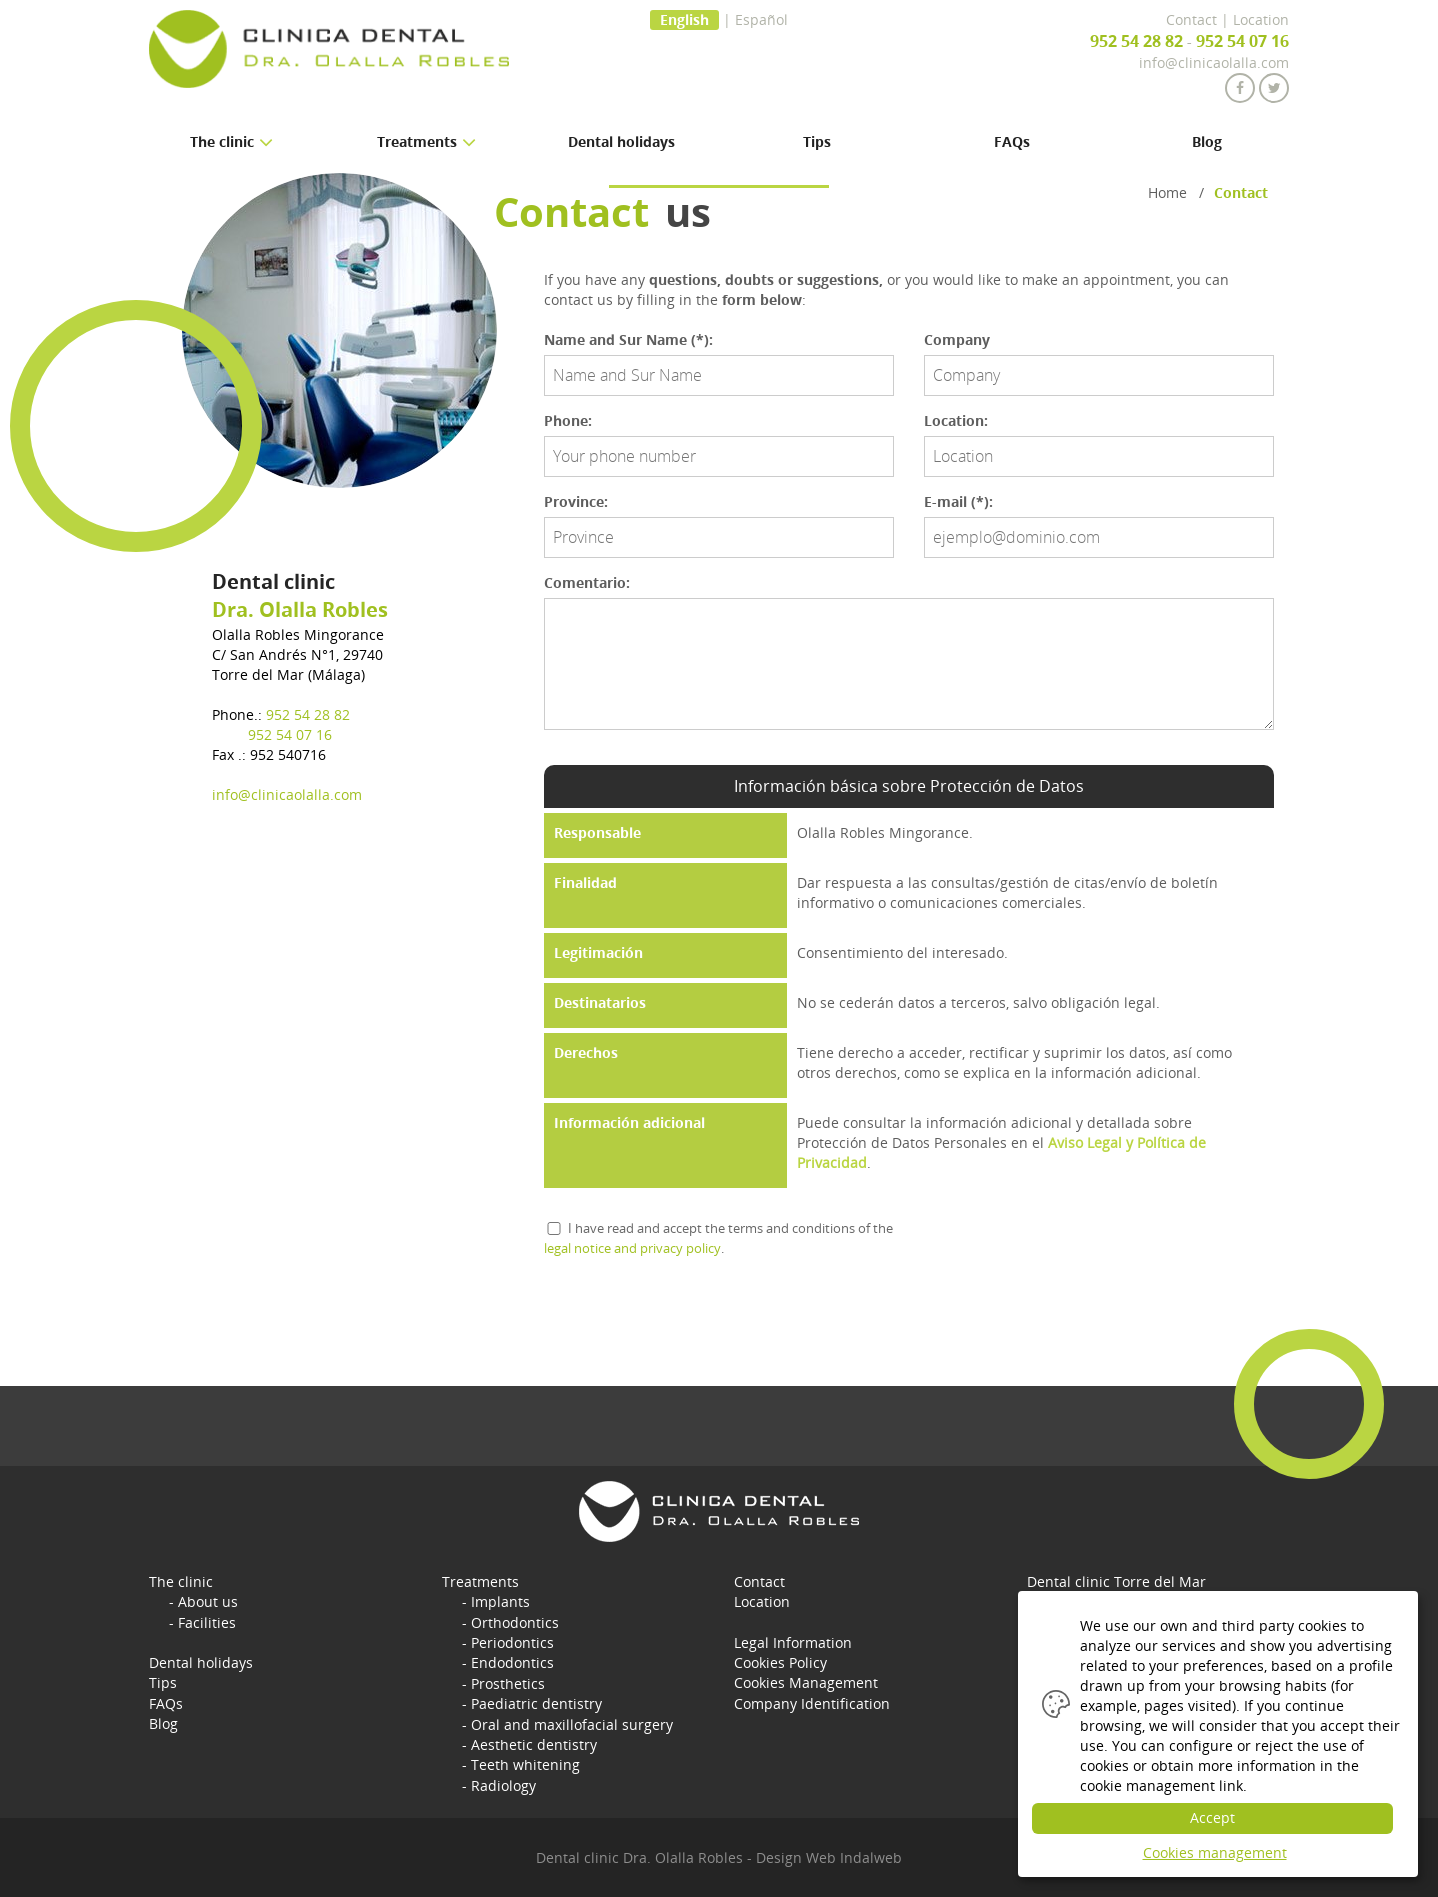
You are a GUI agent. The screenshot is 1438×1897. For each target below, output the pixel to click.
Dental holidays (621, 141)
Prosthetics (508, 1681)
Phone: (568, 420)
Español (761, 19)
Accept (1218, 1817)
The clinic (181, 1581)
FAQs (1012, 141)
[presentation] (696, 1317)
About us (208, 1601)
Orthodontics (515, 1621)
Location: (956, 420)
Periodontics (512, 1641)
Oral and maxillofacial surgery (572, 1721)
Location (1261, 19)
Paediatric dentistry (536, 1701)
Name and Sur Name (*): (628, 339)
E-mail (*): (958, 501)
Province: (576, 501)
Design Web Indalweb (829, 1856)
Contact (1191, 19)
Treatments (480, 1581)
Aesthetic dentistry (534, 1741)
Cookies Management (806, 1681)
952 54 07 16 (1242, 41)
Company (957, 339)
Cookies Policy (780, 1661)
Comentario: (587, 582)
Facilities (207, 1621)
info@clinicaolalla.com (1214, 62)
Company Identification (812, 1701)
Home (1167, 192)
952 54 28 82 (1136, 41)
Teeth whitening (525, 1761)
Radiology (503, 1781)
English (684, 19)
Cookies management (1215, 1852)
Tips (817, 141)
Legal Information (793, 1641)
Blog (1207, 141)
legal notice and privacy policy (632, 1248)
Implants (500, 1601)
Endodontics (512, 1661)
